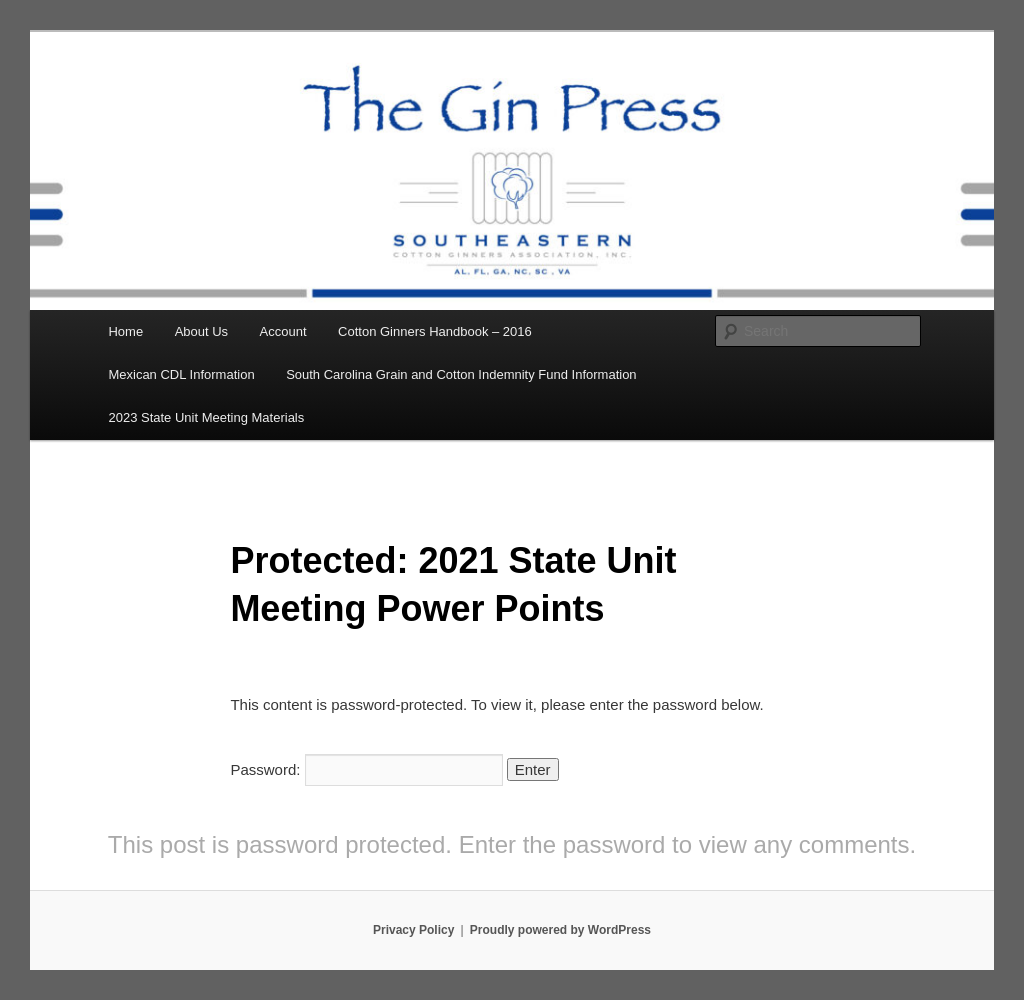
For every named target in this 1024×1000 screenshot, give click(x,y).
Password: (366, 769)
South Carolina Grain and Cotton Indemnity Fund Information (461, 374)
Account (283, 331)
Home (125, 331)
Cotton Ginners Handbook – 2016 (435, 331)
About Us (201, 331)
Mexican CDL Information (181, 374)
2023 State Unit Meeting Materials (206, 417)
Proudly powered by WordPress (560, 930)
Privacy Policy (413, 930)
